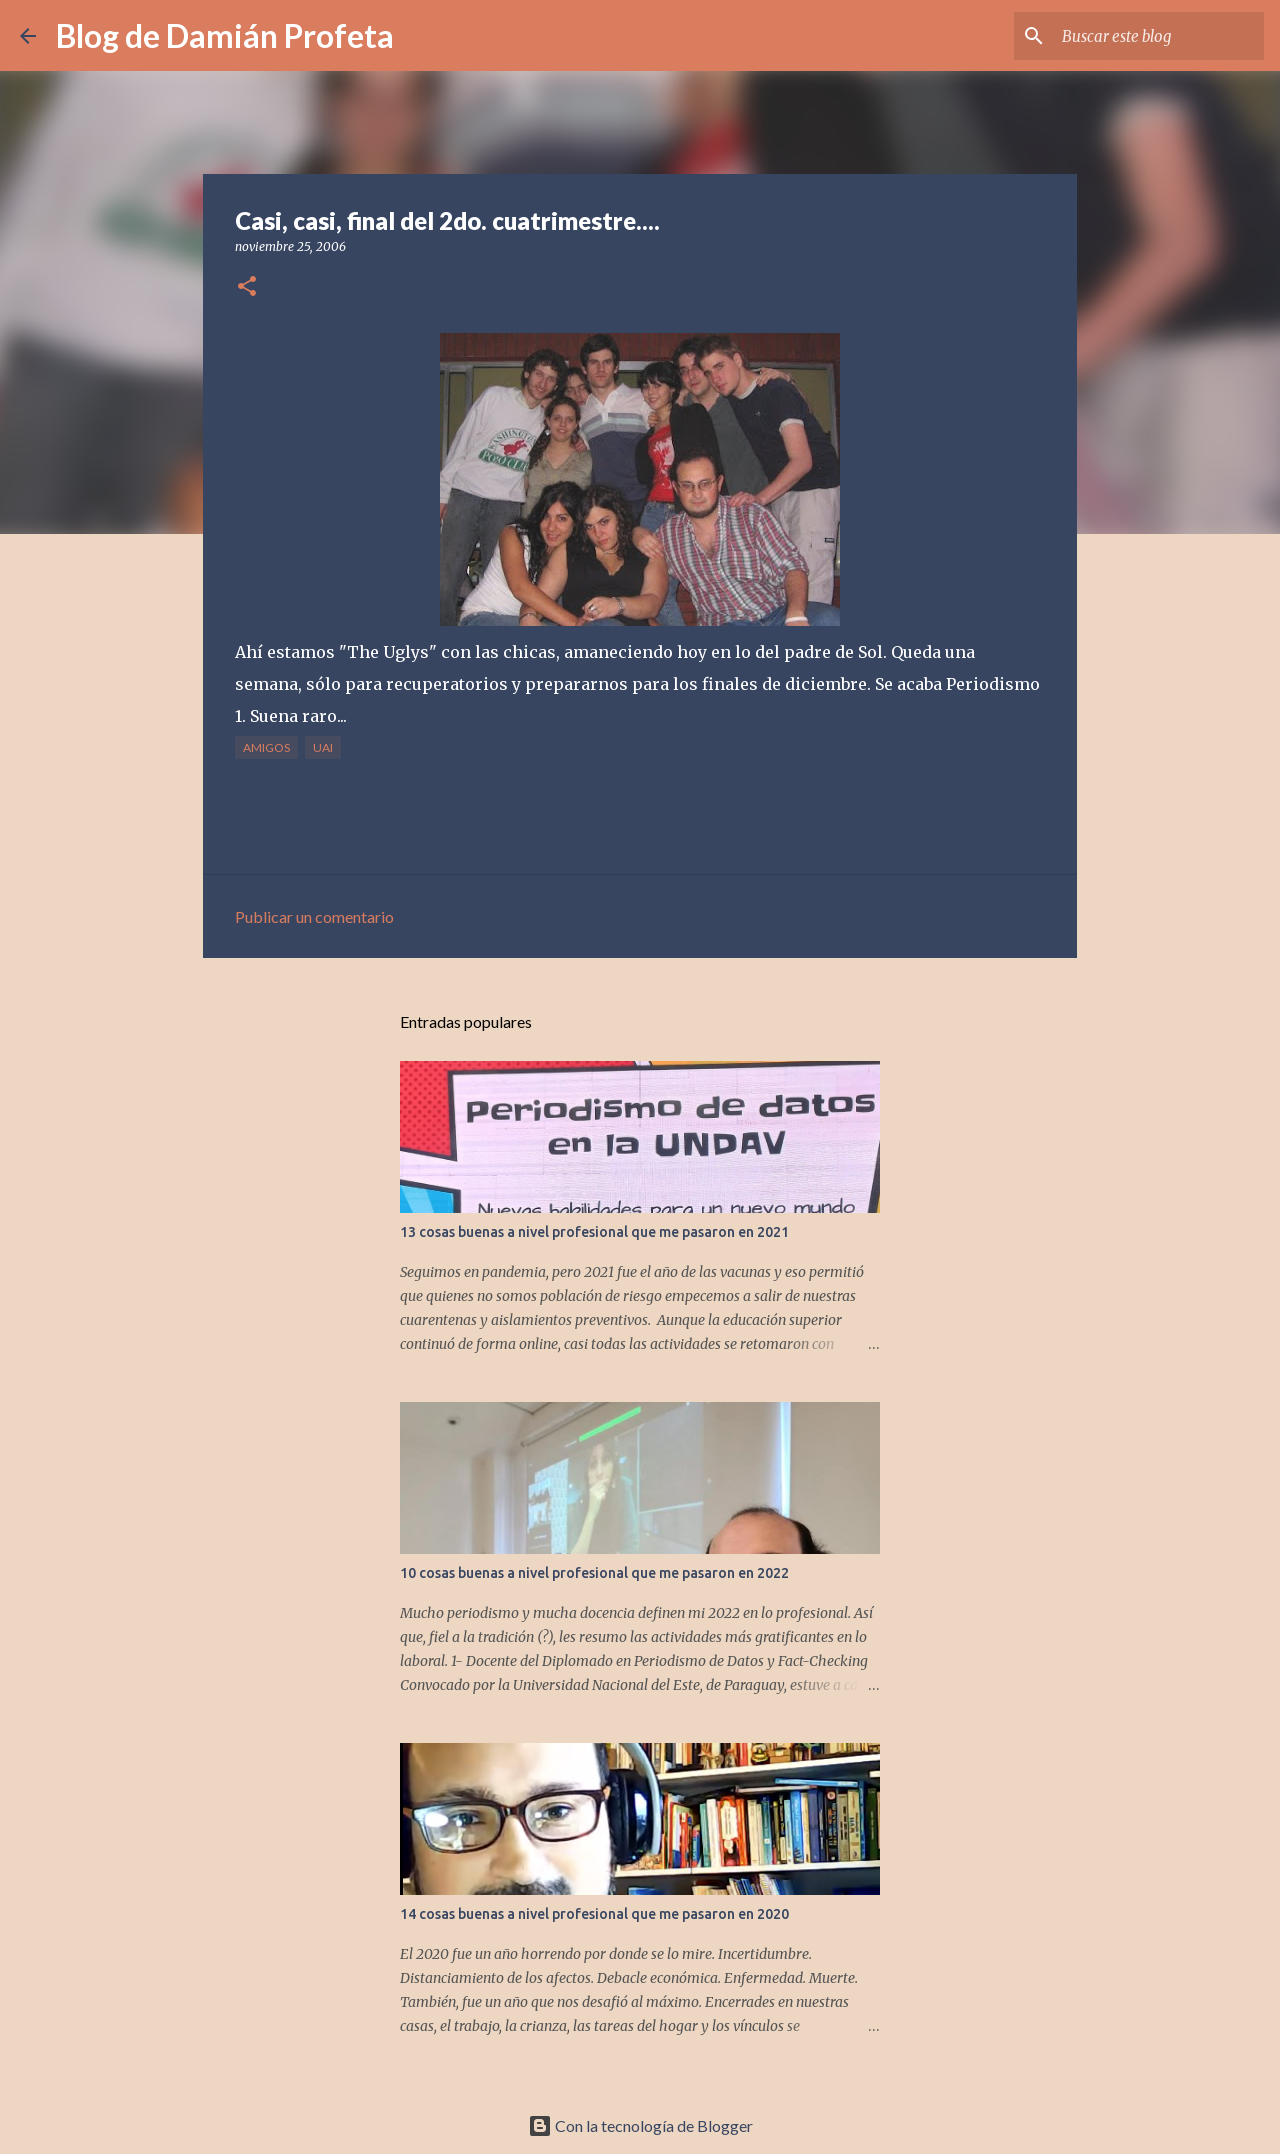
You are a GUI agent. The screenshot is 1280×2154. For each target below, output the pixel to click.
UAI (323, 747)
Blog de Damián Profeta (225, 35)
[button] (247, 287)
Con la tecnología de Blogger (640, 2125)
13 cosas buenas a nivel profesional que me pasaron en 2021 (594, 1232)
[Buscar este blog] (1159, 36)
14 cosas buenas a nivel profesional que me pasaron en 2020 (594, 1914)
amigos (266, 747)
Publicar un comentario (314, 916)
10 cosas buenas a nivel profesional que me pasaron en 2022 (594, 1573)
